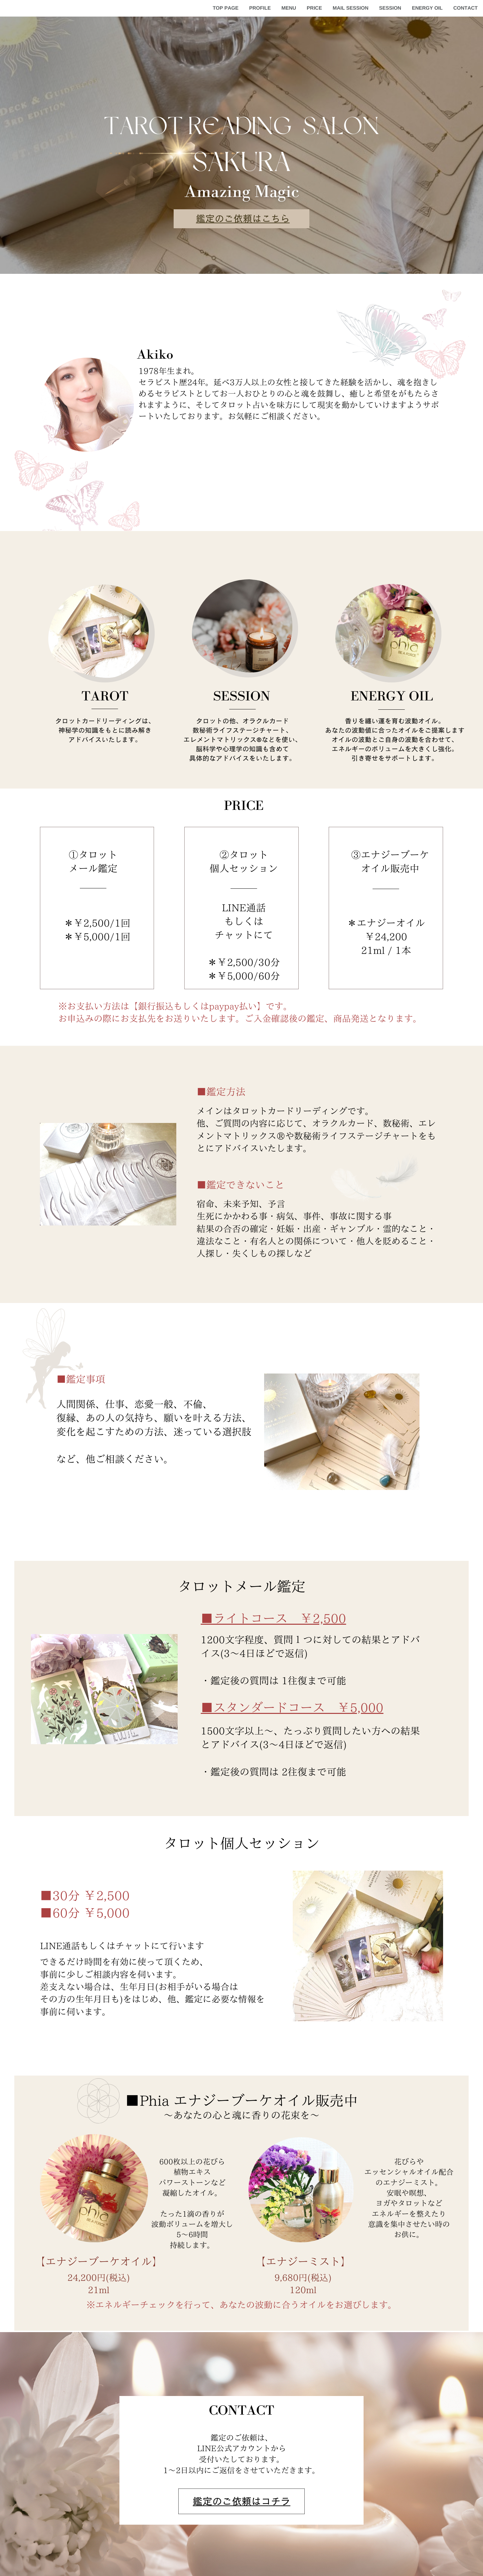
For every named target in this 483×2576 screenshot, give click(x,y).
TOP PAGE (226, 8)
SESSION (390, 8)
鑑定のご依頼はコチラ (241, 2501)
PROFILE (260, 8)
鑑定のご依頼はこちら (243, 218)
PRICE (314, 8)
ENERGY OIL (427, 8)
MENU (288, 8)
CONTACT (465, 8)
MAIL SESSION (351, 8)
